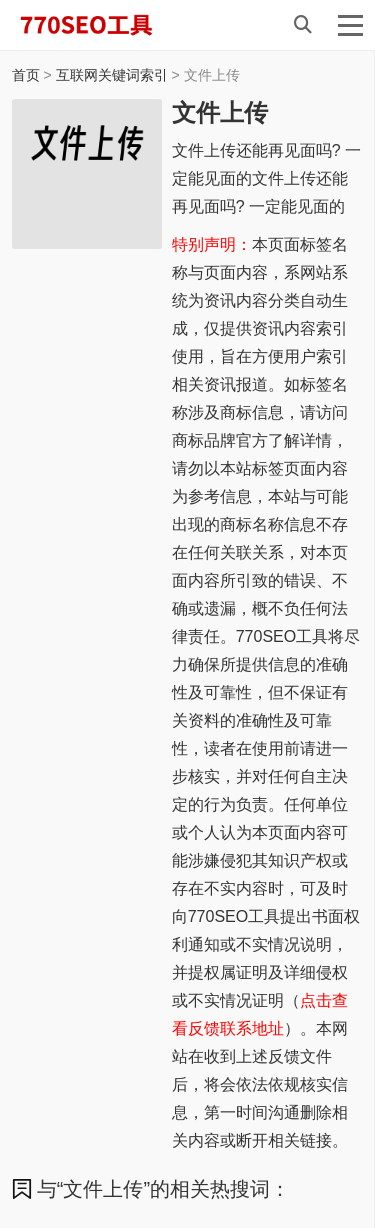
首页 (26, 75)
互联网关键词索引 (112, 75)
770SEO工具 (107, 25)
